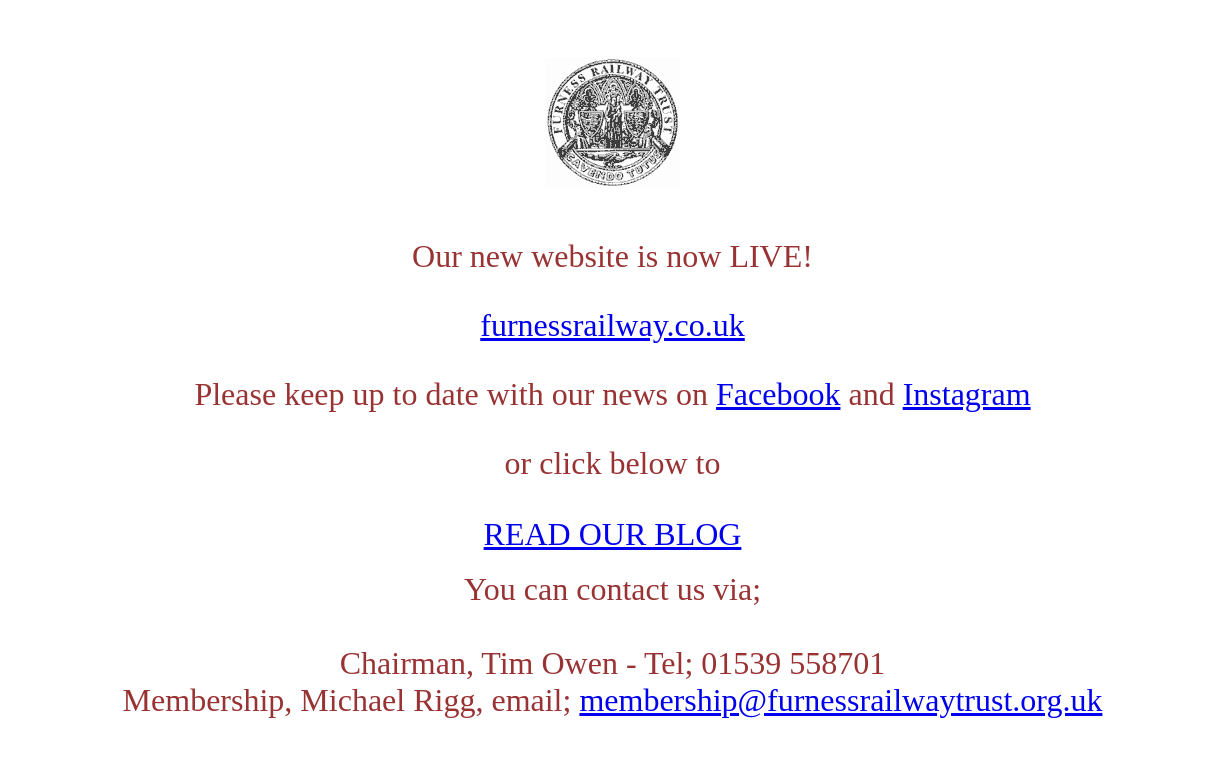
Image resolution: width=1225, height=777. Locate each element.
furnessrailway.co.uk (612, 325)
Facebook (778, 394)
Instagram (967, 394)
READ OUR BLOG (613, 534)
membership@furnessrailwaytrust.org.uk (840, 700)
